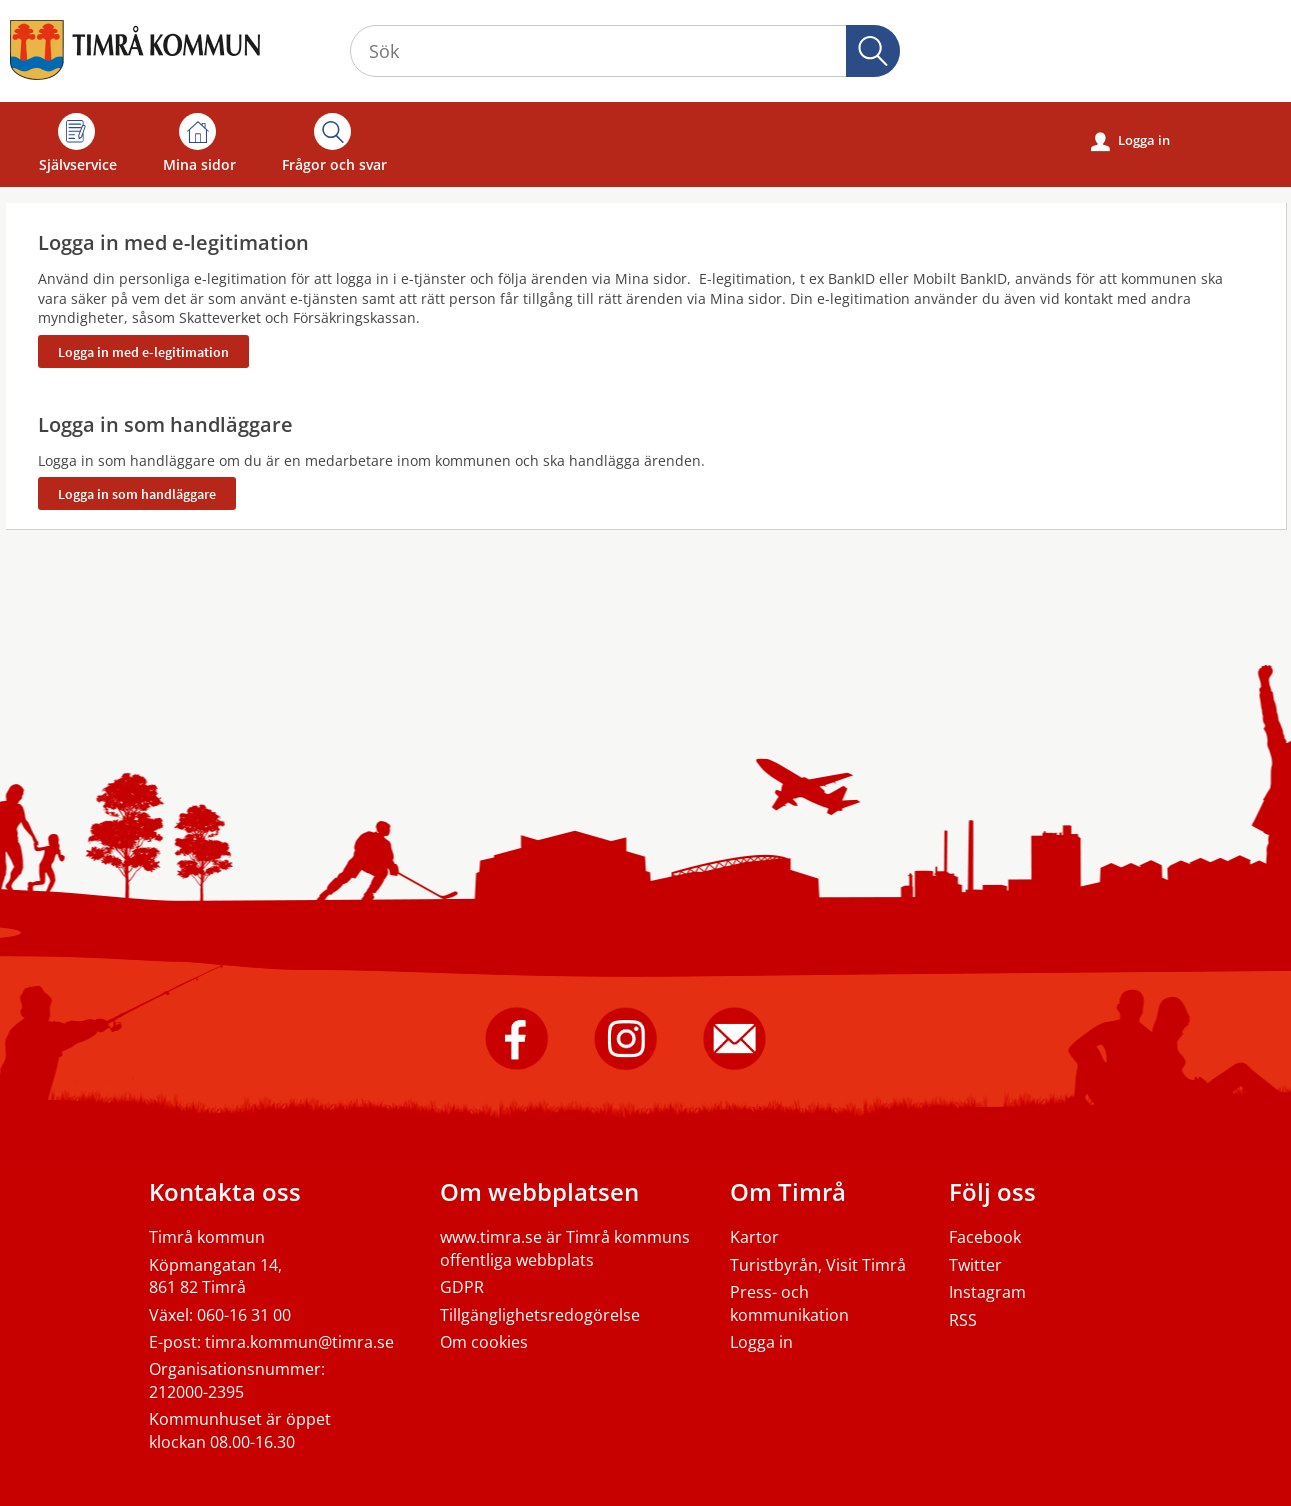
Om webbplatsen (539, 1191)
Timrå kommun (207, 1237)
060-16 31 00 (244, 1315)
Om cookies (484, 1342)
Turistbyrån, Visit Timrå (818, 1265)
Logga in (1130, 141)
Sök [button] (873, 51)
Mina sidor (199, 143)
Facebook (985, 1237)
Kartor (754, 1237)
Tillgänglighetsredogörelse (540, 1315)
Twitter (975, 1265)
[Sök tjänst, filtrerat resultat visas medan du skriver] (625, 51)
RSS (963, 1320)
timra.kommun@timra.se (299, 1342)
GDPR (462, 1287)
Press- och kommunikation (789, 1303)
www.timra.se (491, 1237)
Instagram (987, 1292)
